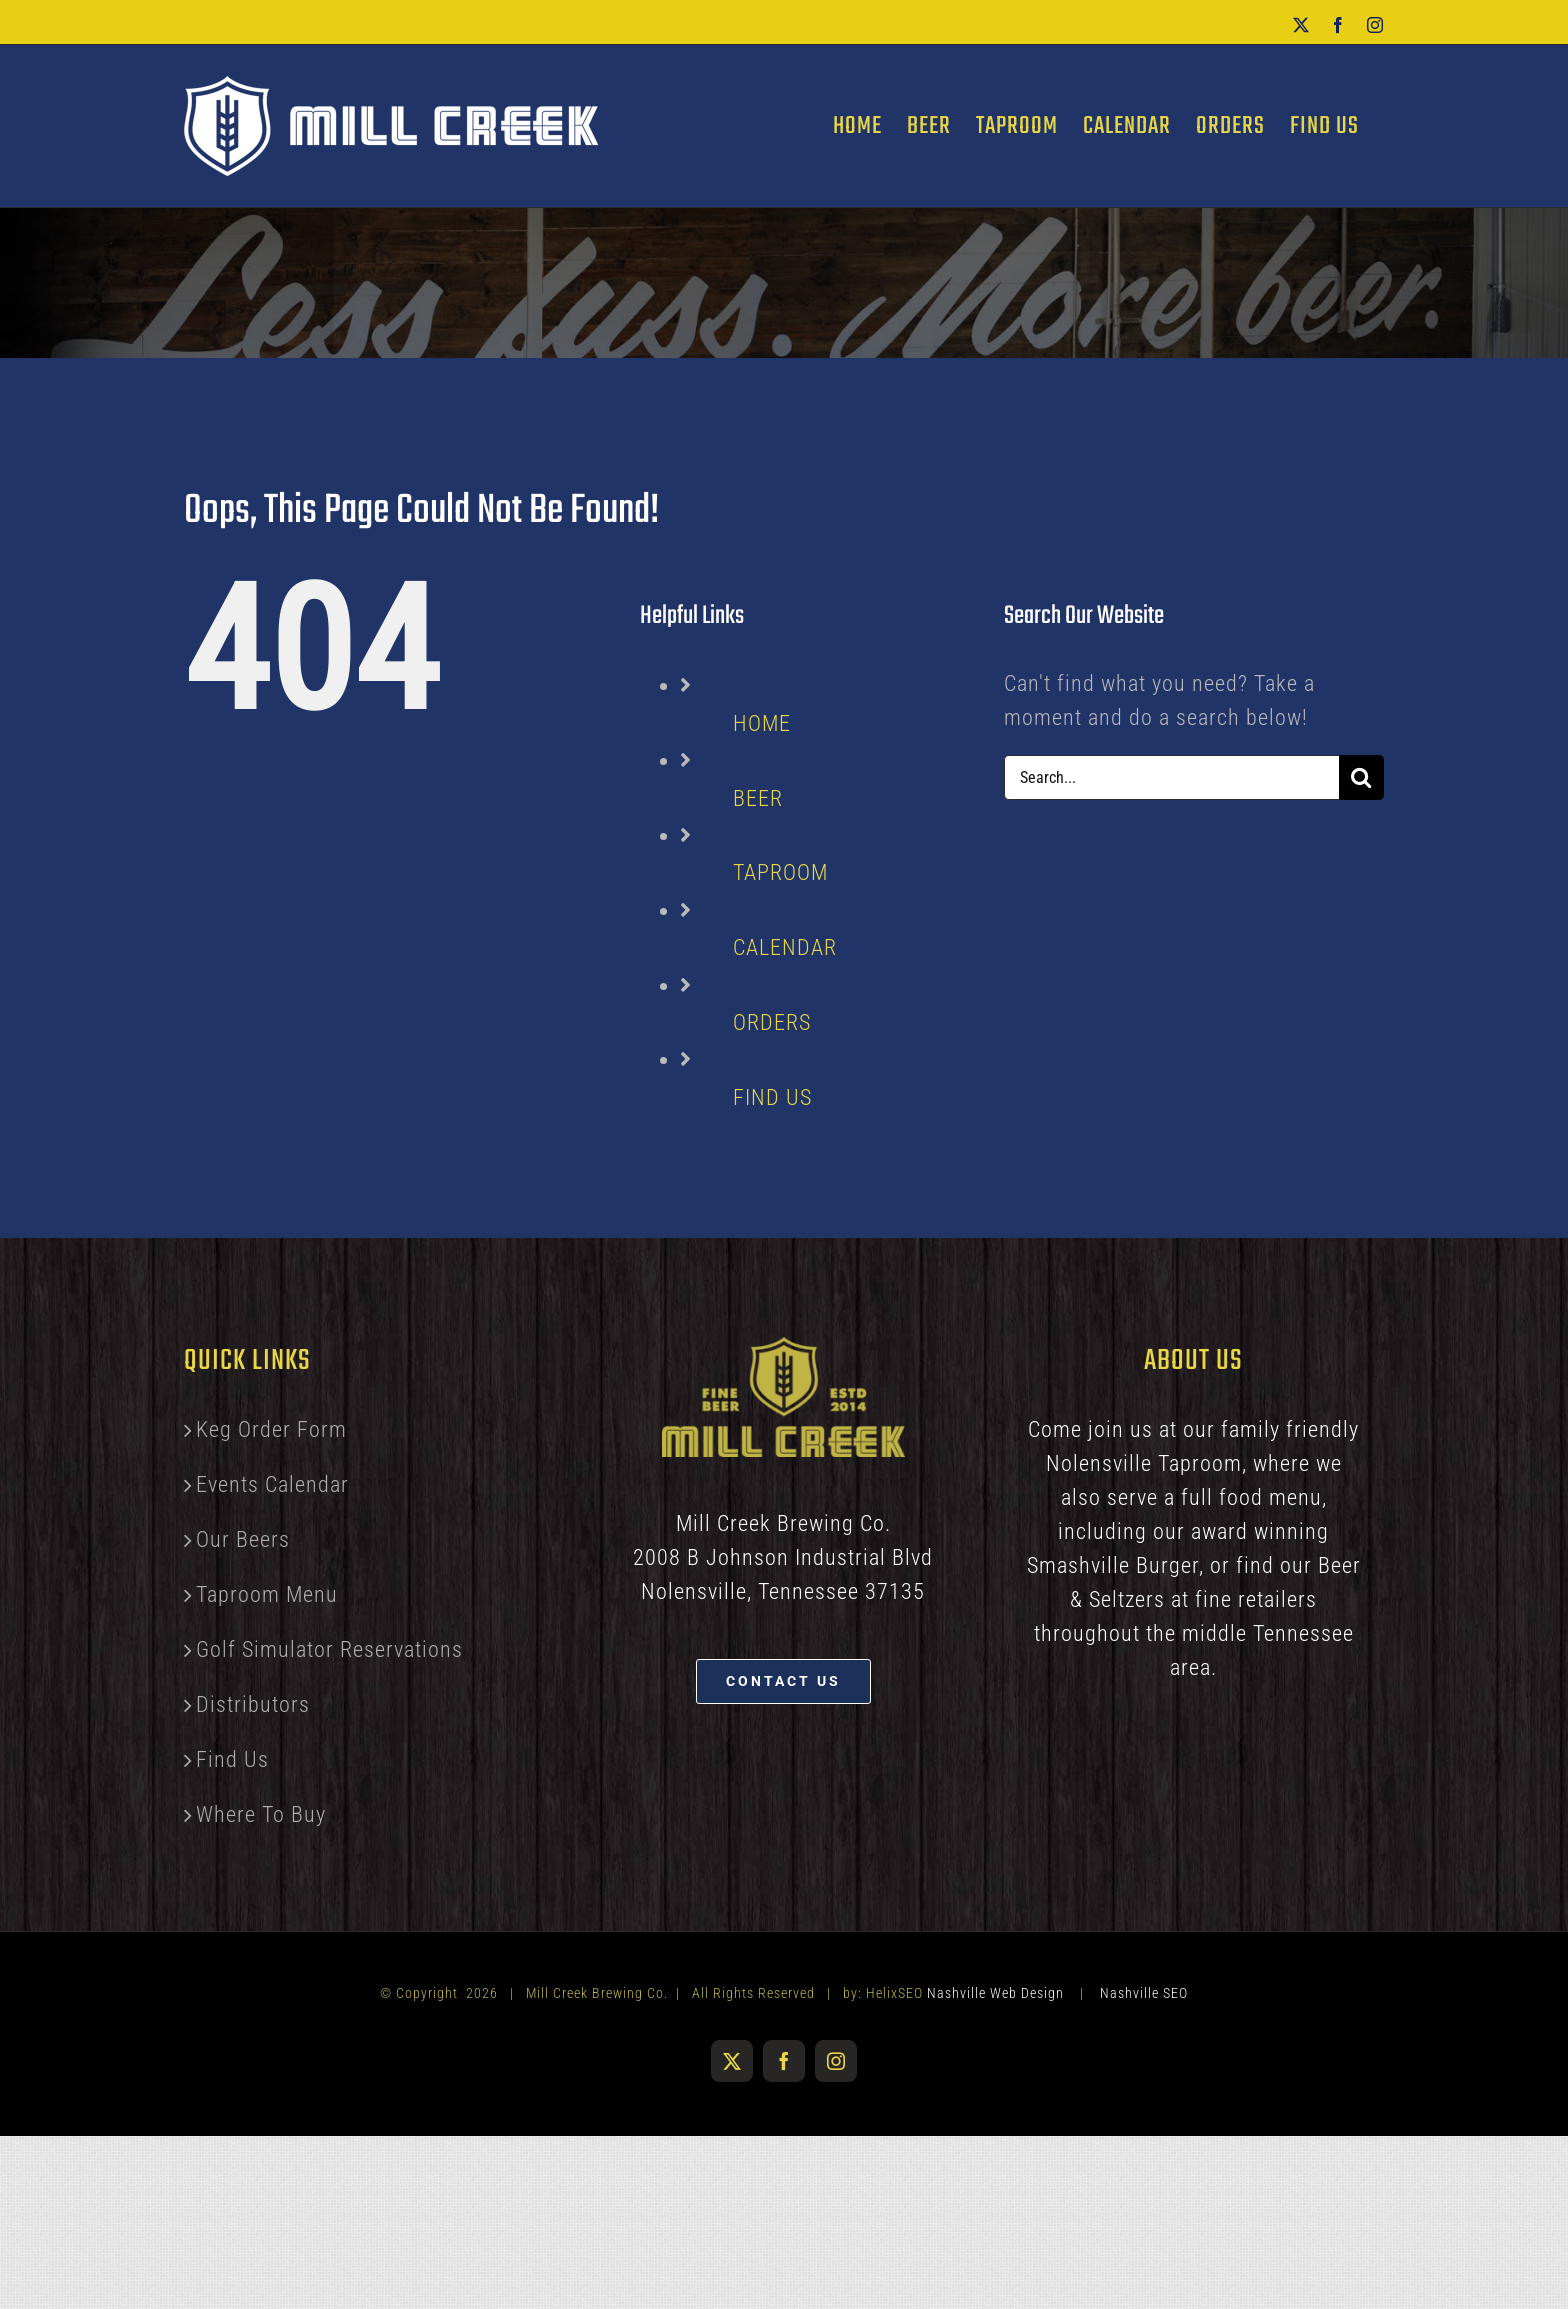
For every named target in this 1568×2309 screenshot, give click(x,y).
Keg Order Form (271, 1429)
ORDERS (772, 1022)
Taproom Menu (267, 1594)
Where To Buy (261, 1814)
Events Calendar (272, 1484)
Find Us (232, 1759)
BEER (758, 798)
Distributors (253, 1704)
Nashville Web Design (995, 1993)
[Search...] (1171, 777)
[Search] (1361, 777)
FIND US (772, 1097)
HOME (762, 723)
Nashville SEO (1144, 1993)
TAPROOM (780, 872)
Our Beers (243, 1539)
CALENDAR (785, 947)
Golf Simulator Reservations (329, 1649)
